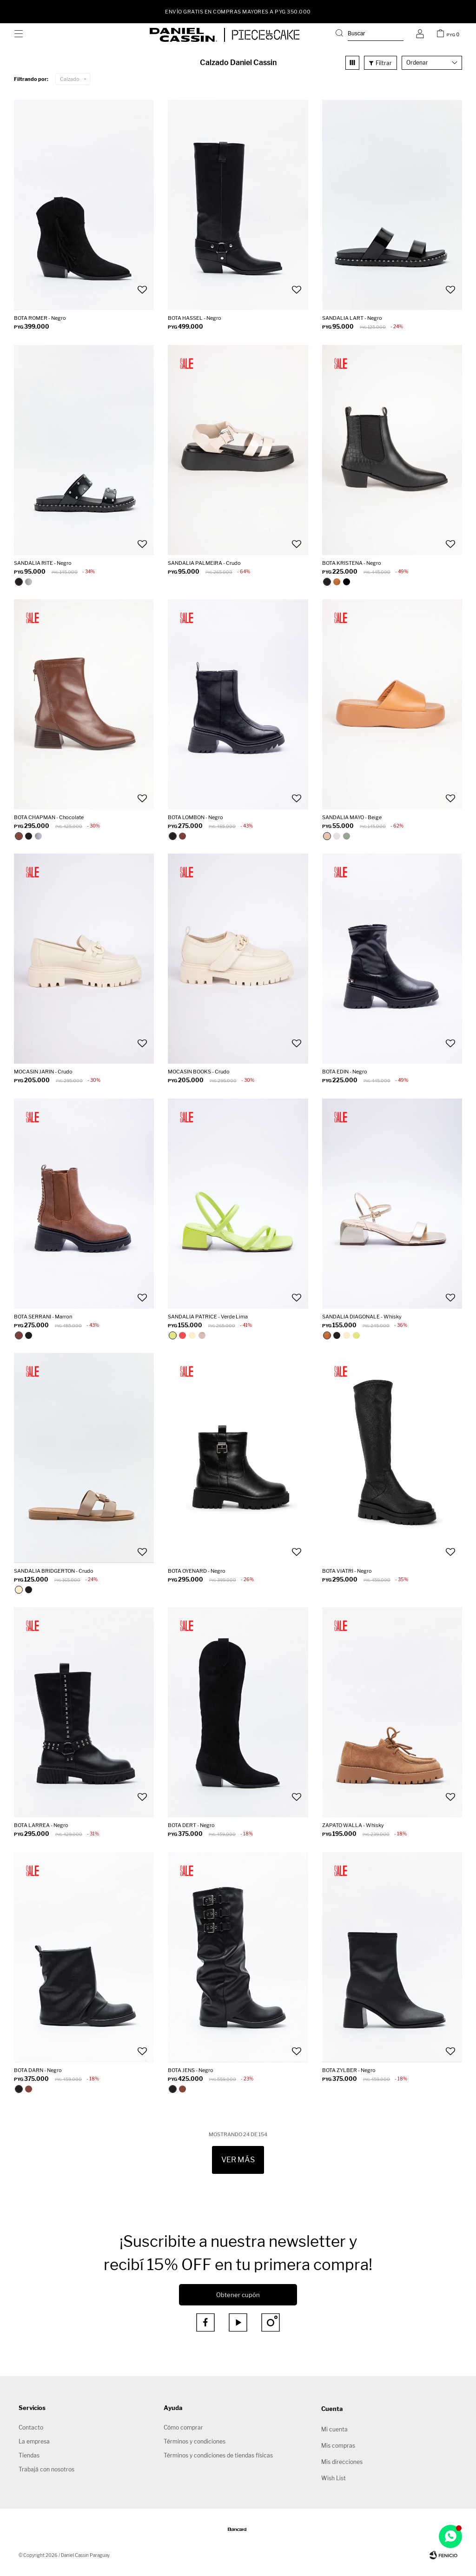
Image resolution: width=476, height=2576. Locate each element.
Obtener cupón (238, 2294)
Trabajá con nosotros (46, 2469)
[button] (369, 34)
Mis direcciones (342, 2461)
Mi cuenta (334, 2429)
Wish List (333, 2478)
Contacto (31, 2427)
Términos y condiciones (194, 2441)
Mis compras (338, 2445)
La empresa (34, 2441)
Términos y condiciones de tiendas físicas (218, 2455)
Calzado (69, 79)
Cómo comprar (183, 2427)
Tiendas (29, 2455)
